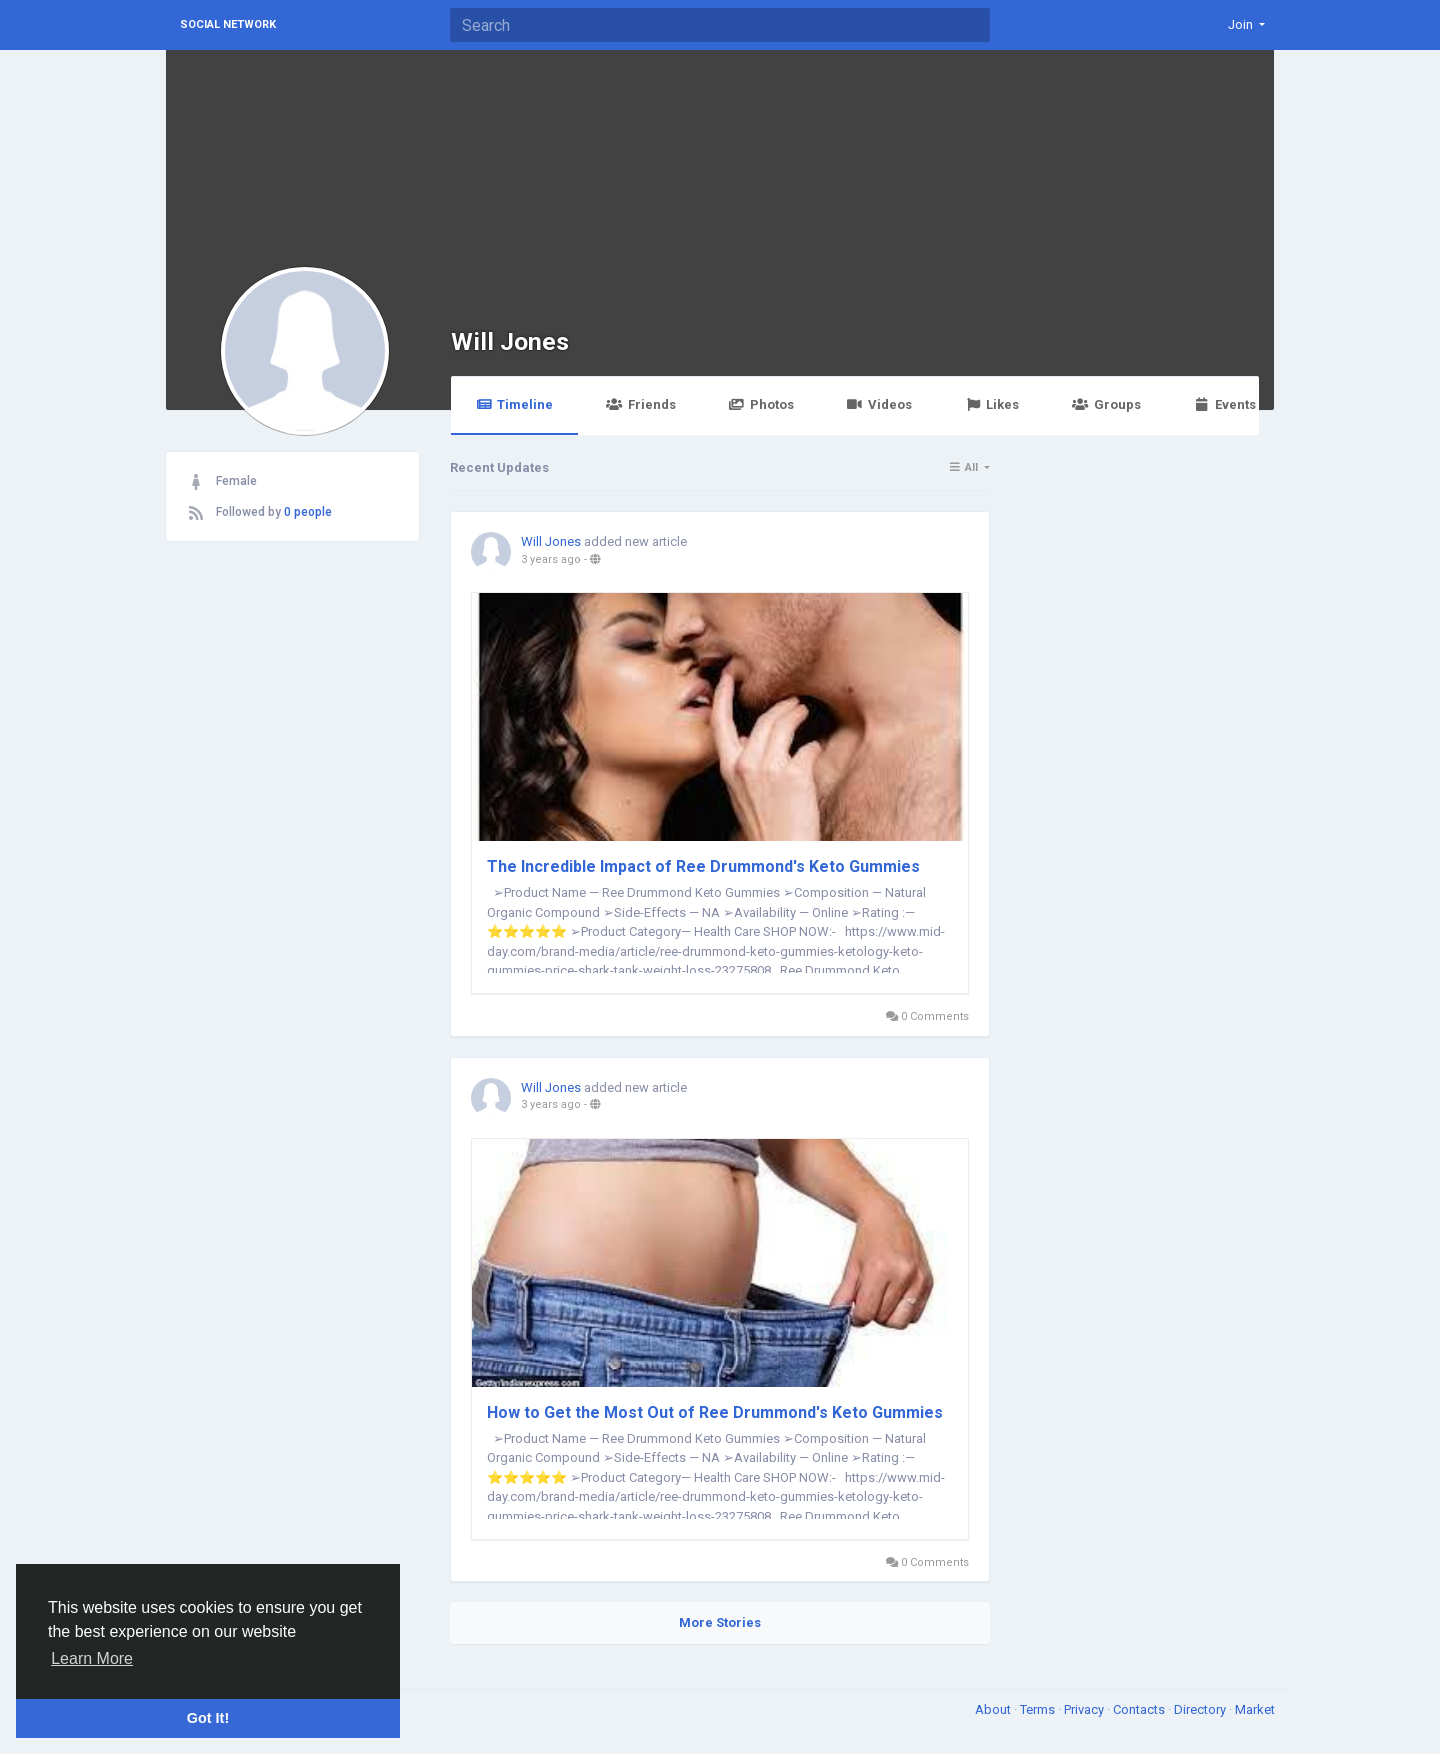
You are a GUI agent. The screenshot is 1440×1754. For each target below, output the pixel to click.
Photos (761, 404)
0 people (308, 512)
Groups (1106, 404)
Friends (640, 404)
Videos (879, 404)
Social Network (228, 24)
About (994, 1709)
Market (1255, 1709)
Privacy (1085, 1709)
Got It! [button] (208, 1718)
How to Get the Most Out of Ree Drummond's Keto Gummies (715, 1412)
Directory (1201, 1709)
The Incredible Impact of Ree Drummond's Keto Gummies (703, 866)
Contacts (1140, 1709)
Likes (992, 404)
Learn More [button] (92, 1658)
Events (1225, 404)
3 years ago (551, 559)
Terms (1039, 1709)
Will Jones (510, 341)
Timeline (514, 404)
